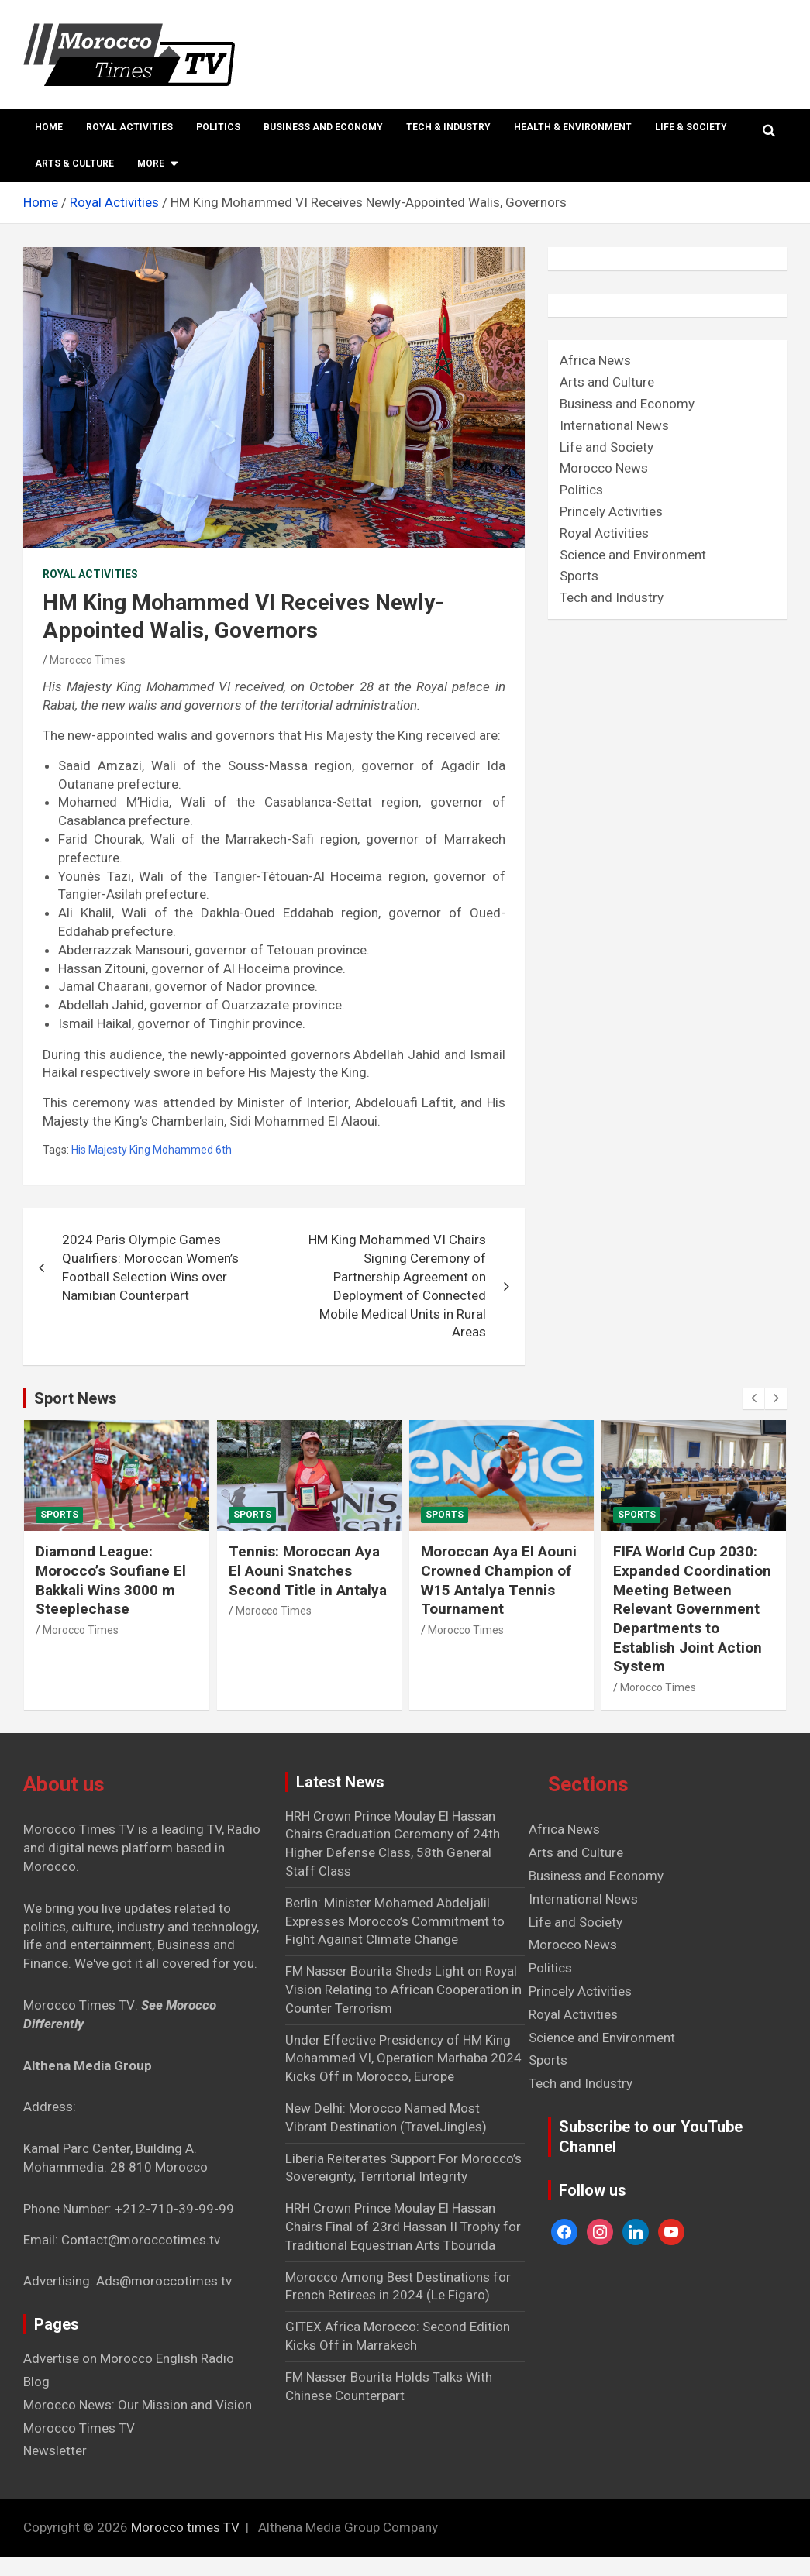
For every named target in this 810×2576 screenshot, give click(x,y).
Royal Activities (129, 127)
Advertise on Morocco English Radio (128, 2358)
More (150, 163)
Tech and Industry (612, 597)
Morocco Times (88, 660)
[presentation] (753, 1398)
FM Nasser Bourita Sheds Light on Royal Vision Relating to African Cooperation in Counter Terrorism (403, 1989)
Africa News (595, 360)
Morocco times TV (185, 2527)
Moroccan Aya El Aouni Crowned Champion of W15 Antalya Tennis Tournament (499, 1580)
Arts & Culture (74, 163)
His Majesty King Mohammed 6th (151, 1150)
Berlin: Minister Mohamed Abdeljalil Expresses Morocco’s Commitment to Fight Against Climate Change (395, 1921)
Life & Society (691, 127)
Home (49, 127)
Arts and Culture (607, 382)
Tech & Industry (448, 127)
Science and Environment (633, 554)
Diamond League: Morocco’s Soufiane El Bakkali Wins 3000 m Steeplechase (111, 1580)
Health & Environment (573, 127)
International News (614, 425)
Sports (579, 575)
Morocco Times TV (79, 2428)
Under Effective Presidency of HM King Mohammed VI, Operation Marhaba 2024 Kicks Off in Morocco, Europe (403, 2058)
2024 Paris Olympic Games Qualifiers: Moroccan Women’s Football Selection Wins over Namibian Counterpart (150, 1267)
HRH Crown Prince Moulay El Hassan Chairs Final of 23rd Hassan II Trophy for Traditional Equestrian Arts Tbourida (403, 2226)
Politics (218, 127)
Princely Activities (611, 511)
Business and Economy (323, 127)
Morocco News (604, 468)
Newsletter (55, 2450)
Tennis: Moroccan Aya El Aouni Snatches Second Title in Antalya (308, 1570)
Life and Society (606, 447)
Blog (36, 2381)
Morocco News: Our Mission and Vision (137, 2405)
